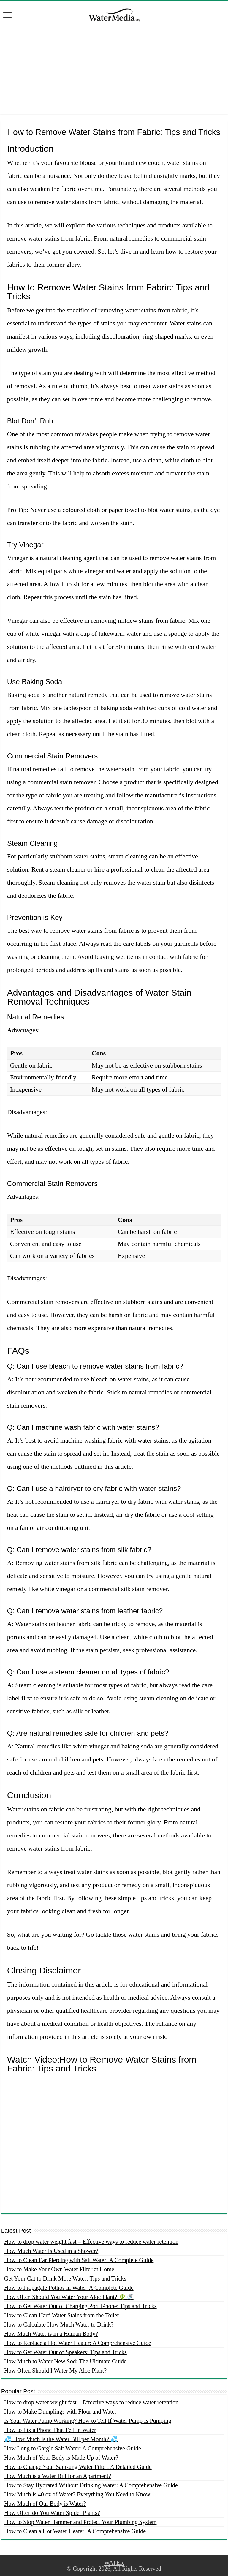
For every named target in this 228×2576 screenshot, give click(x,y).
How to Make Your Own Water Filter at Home (59, 2269)
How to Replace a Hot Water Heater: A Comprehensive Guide (77, 2343)
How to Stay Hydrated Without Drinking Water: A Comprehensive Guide (91, 2485)
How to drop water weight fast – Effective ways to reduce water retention (91, 2241)
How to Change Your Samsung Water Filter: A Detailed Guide (78, 2466)
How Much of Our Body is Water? (45, 2503)
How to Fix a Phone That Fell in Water (50, 2430)
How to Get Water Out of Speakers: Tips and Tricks (65, 2352)
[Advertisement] (114, 72)
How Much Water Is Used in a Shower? (51, 2251)
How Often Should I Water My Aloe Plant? (55, 2370)
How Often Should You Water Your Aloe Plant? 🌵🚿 (69, 2297)
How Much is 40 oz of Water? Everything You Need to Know (77, 2494)
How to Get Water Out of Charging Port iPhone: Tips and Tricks (80, 2306)
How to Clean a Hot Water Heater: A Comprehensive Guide (75, 2531)
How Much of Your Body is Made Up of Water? (61, 2457)
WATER (114, 2562)
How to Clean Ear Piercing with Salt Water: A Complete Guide (79, 2260)
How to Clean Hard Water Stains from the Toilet (61, 2315)
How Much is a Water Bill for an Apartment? (57, 2476)
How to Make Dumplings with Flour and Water (60, 2411)
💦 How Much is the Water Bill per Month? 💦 (61, 2439)
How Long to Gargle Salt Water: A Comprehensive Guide (72, 2448)
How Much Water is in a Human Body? (51, 2333)
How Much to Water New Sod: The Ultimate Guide (65, 2361)
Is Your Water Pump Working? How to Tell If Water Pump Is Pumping (87, 2420)
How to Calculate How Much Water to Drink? (59, 2324)
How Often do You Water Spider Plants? (52, 2512)
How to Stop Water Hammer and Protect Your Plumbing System (80, 2522)
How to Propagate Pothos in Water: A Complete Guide (69, 2287)
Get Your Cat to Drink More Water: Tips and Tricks (65, 2278)
